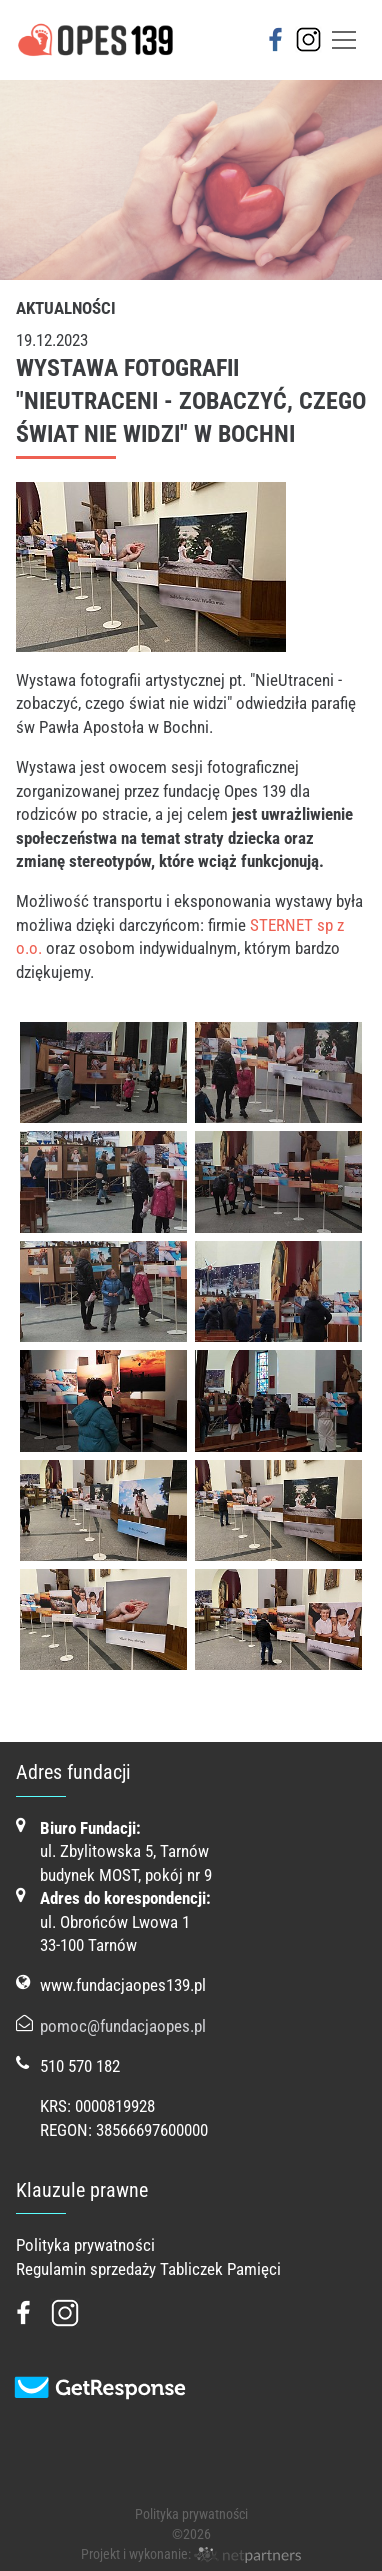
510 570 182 (80, 2066)
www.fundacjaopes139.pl (123, 1985)
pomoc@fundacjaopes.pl (123, 2026)
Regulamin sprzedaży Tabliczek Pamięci (148, 2269)
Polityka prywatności (85, 2245)
